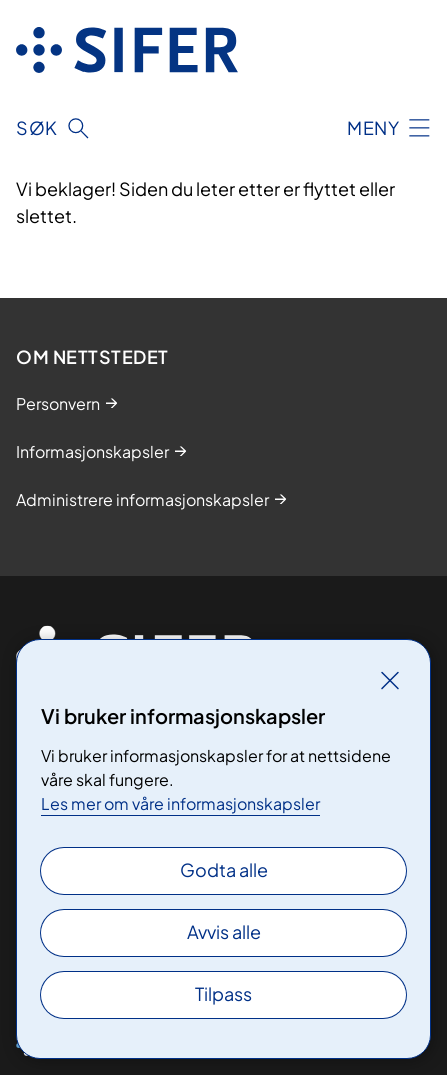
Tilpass (223, 993)
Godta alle (224, 869)
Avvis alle (224, 931)
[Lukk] (390, 680)
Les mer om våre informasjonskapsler (180, 803)
